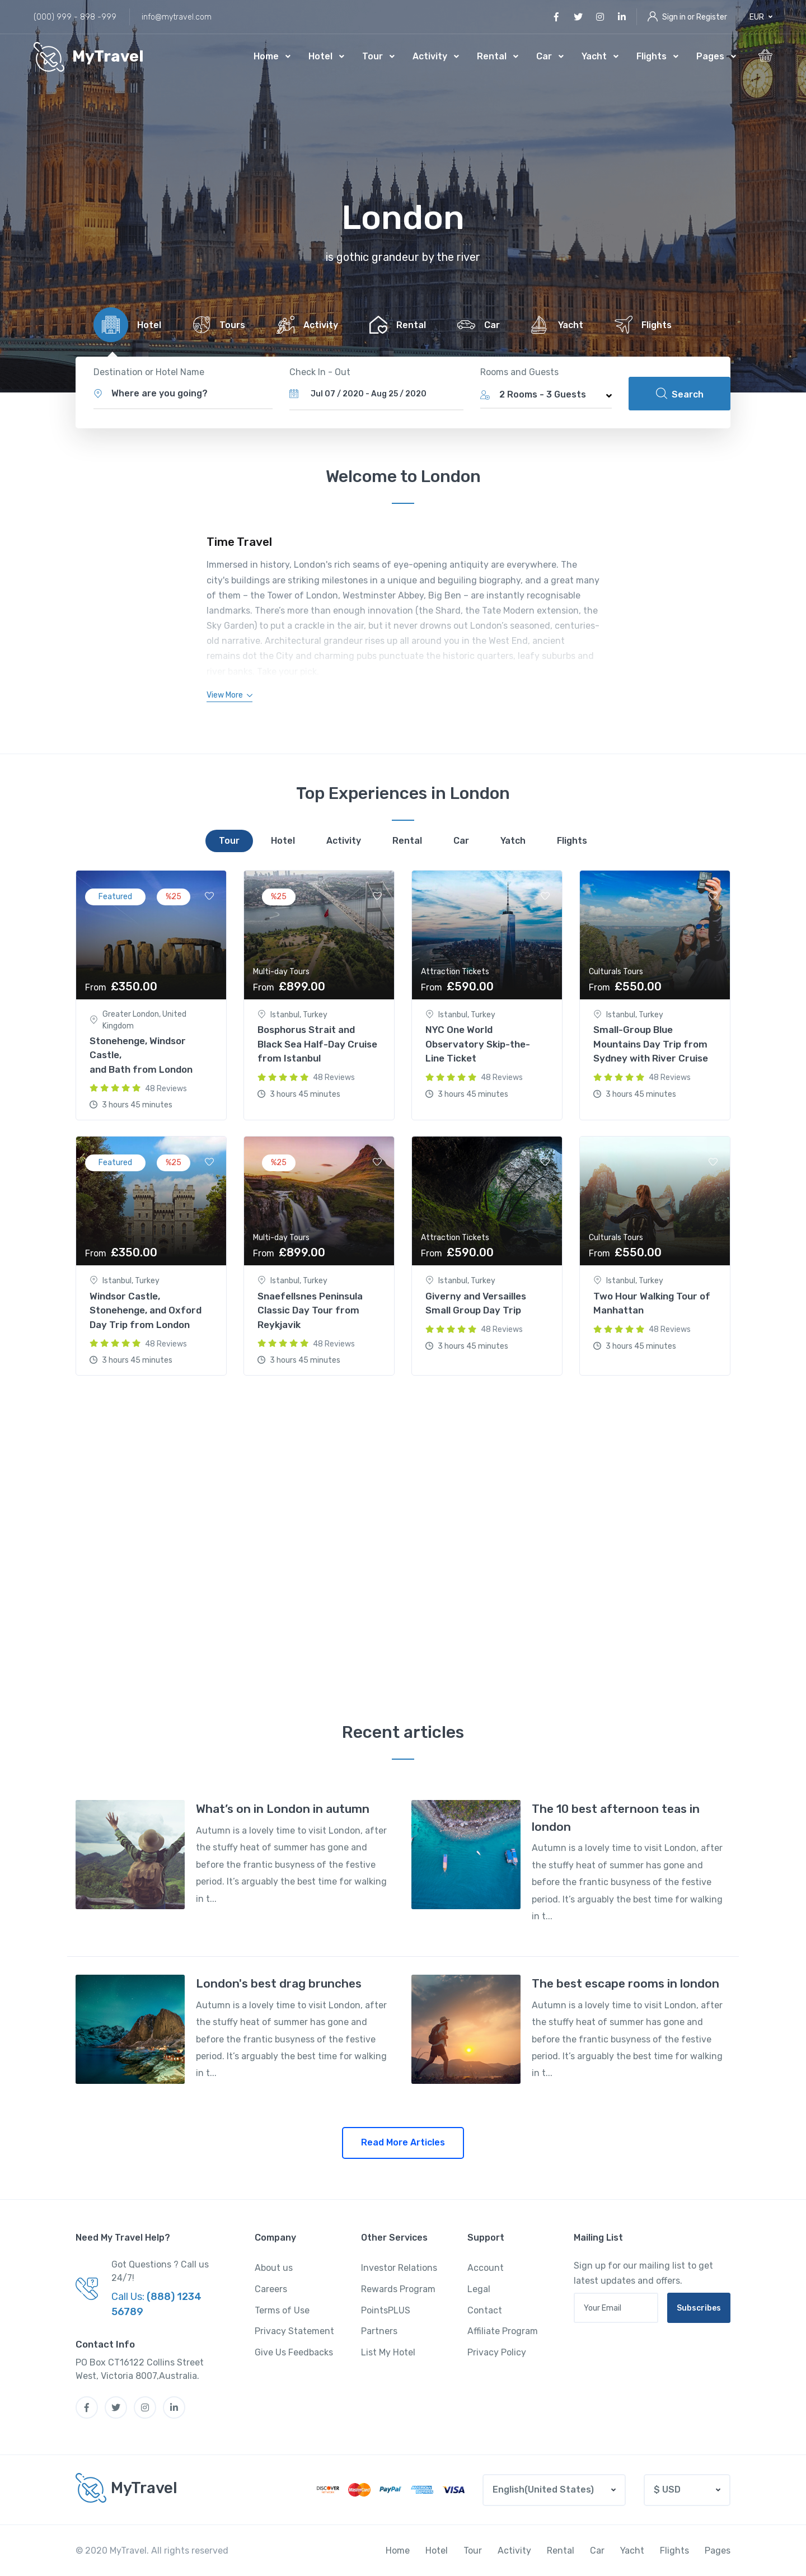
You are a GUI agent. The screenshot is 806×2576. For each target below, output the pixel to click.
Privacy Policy (496, 2352)
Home (266, 56)
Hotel (320, 56)
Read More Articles (403, 2142)
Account (485, 2267)
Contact (484, 2310)
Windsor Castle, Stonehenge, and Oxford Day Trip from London (146, 1310)
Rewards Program (398, 2289)
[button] (760, 17)
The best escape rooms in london (625, 1983)
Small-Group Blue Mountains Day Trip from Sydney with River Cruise (650, 1044)
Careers (271, 2289)
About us (274, 2267)
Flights (651, 56)
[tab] (125, 325)
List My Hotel (388, 2352)
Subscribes (699, 2308)
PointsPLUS (385, 2310)
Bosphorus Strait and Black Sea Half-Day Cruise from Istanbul (317, 1044)
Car (544, 56)
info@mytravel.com (177, 17)
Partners (379, 2331)
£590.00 (457, 1252)
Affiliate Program (502, 2331)
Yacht (594, 56)
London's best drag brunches (279, 1983)
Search (680, 393)
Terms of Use (282, 2310)
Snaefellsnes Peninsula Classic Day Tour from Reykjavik (310, 1310)
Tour (372, 56)
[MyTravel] (89, 57)
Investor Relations (399, 2267)
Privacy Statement (294, 2331)
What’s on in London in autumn (282, 1809)
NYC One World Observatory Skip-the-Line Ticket (477, 1044)
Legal (478, 2289)
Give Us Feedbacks (294, 2352)
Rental (492, 56)
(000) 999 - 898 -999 (75, 17)
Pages (710, 56)
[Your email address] (616, 2308)
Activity (430, 56)
